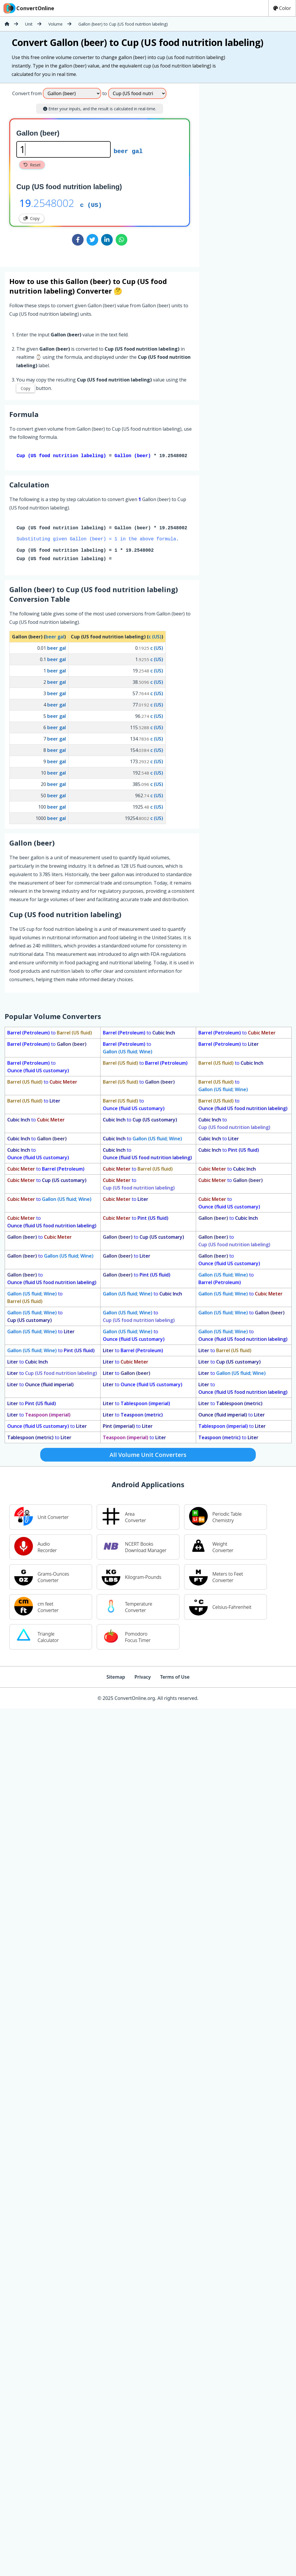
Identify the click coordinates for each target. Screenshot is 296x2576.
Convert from (27, 93)
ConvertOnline (28, 8)
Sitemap (115, 1678)
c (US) (91, 204)
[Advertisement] (247, 173)
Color (282, 8)
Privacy (142, 1678)
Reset (32, 165)
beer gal (128, 151)
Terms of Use (175, 1678)
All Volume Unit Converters (148, 1456)
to (49, 1034)
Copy (32, 218)
